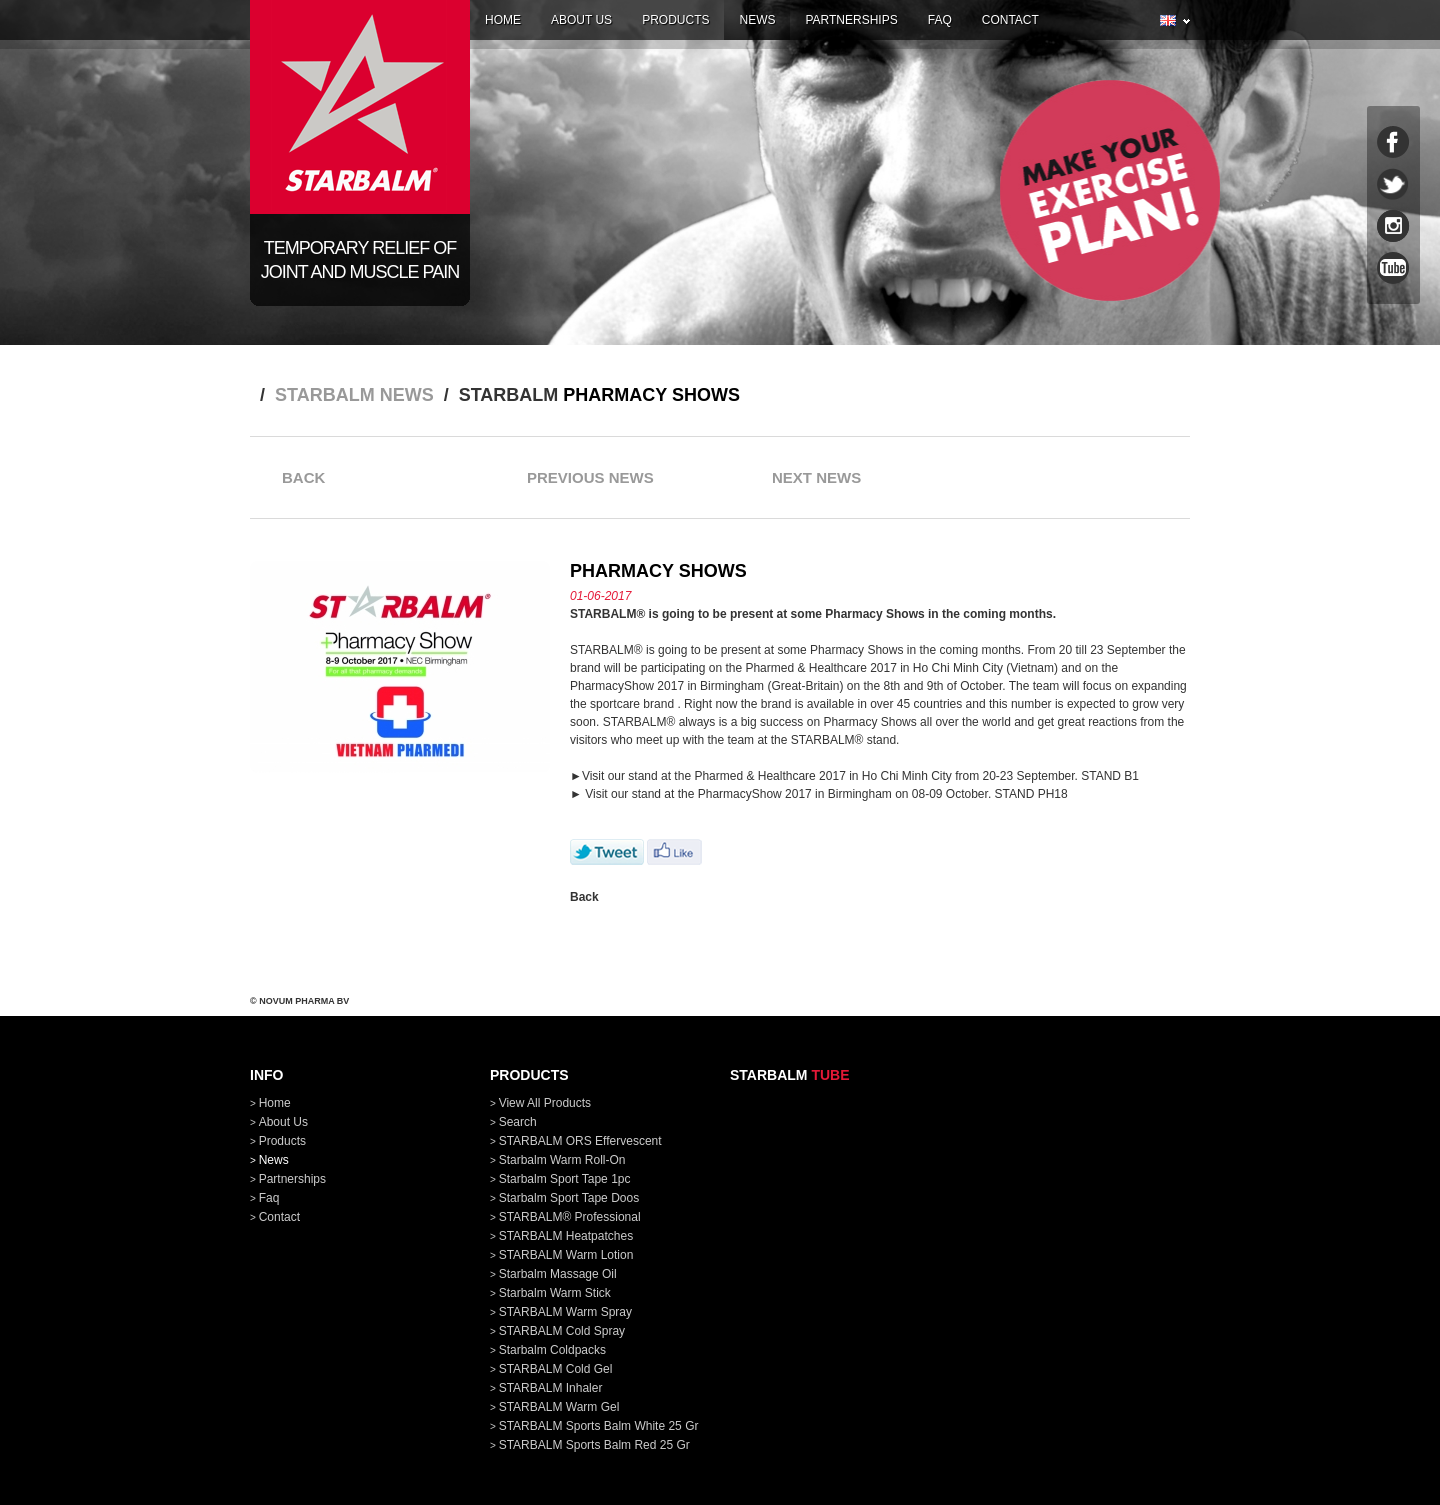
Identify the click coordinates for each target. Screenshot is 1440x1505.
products (675, 20)
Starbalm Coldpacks (552, 1350)
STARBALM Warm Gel (559, 1407)
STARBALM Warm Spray (565, 1312)
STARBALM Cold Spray (562, 1331)
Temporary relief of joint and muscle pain (360, 260)
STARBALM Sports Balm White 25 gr (599, 1426)
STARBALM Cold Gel (556, 1369)
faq (940, 20)
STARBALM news (354, 395)
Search (518, 1122)
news (757, 20)
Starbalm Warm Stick (555, 1293)
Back (584, 897)
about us (581, 20)
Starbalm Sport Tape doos (569, 1198)
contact (1010, 20)
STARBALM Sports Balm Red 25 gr (594, 1445)
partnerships (851, 20)
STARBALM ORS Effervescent (580, 1141)
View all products (545, 1103)
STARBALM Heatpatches (566, 1236)
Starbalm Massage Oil (558, 1274)
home (503, 20)
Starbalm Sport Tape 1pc (565, 1179)
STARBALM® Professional (570, 1217)
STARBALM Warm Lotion (566, 1255)
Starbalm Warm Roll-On (562, 1160)
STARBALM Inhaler (551, 1388)
